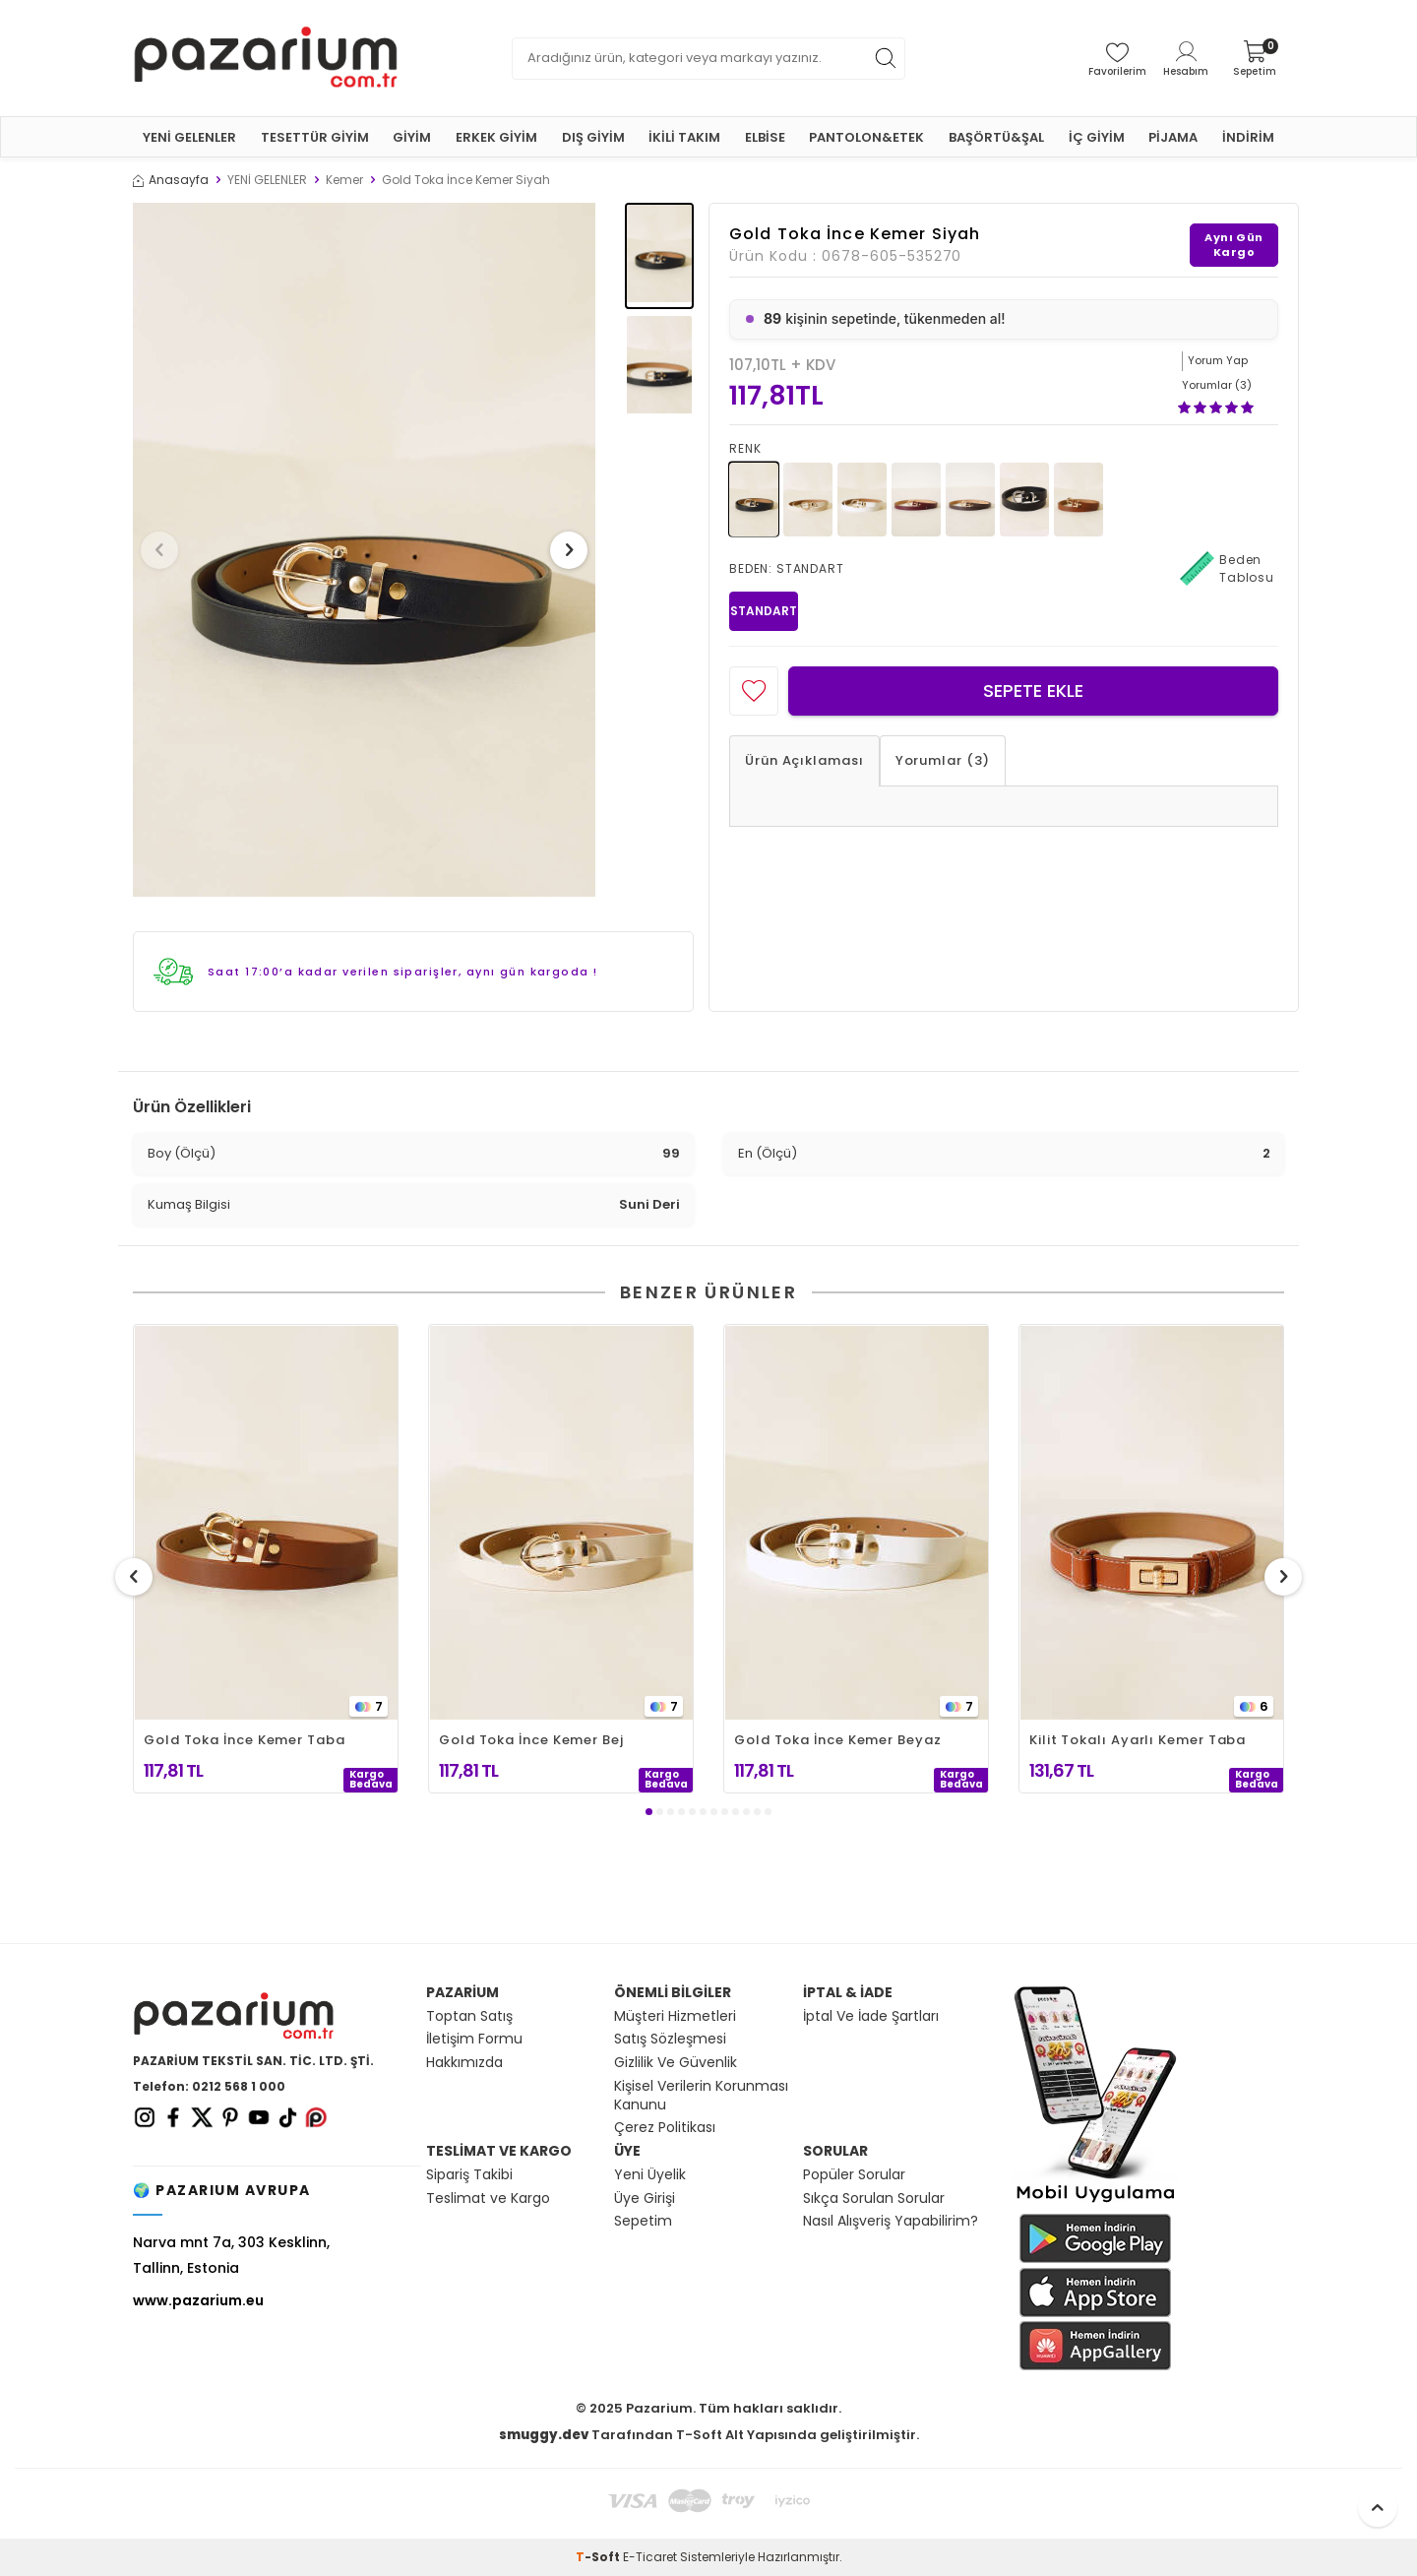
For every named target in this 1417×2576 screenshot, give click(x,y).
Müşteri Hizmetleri (675, 2016)
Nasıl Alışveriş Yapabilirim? (890, 2221)
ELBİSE (765, 137)
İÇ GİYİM (1097, 137)
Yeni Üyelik (650, 2175)
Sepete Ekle (1033, 690)
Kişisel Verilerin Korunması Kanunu (701, 2095)
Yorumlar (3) (942, 760)
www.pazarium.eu (198, 2300)
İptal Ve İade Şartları (871, 2016)
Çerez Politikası (664, 2127)
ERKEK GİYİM (496, 137)
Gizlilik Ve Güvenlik (675, 2062)
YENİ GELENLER (189, 137)
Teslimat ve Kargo (488, 2198)
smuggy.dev (543, 2434)
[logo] (266, 58)
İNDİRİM (1248, 137)
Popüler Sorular (854, 2175)
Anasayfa (171, 180)
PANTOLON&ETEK (866, 137)
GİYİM (412, 137)
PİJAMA (1173, 137)
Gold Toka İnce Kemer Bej (531, 1739)
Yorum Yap (1218, 360)
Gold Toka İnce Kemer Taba (244, 1739)
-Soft (599, 2556)
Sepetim (643, 2221)
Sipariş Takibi (469, 2175)
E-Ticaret (650, 2556)
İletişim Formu (474, 2039)
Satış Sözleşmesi (670, 2039)
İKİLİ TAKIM (684, 137)
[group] (364, 550)
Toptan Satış (469, 2016)
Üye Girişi (644, 2198)
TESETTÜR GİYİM (315, 137)
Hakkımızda (464, 2062)
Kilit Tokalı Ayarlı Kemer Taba (1137, 1739)
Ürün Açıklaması (804, 760)
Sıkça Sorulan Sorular (874, 2198)
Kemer (344, 180)
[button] (166, 550)
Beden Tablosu (1227, 569)
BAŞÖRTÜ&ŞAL (996, 137)
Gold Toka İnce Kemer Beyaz (838, 1739)
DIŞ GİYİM (593, 137)
